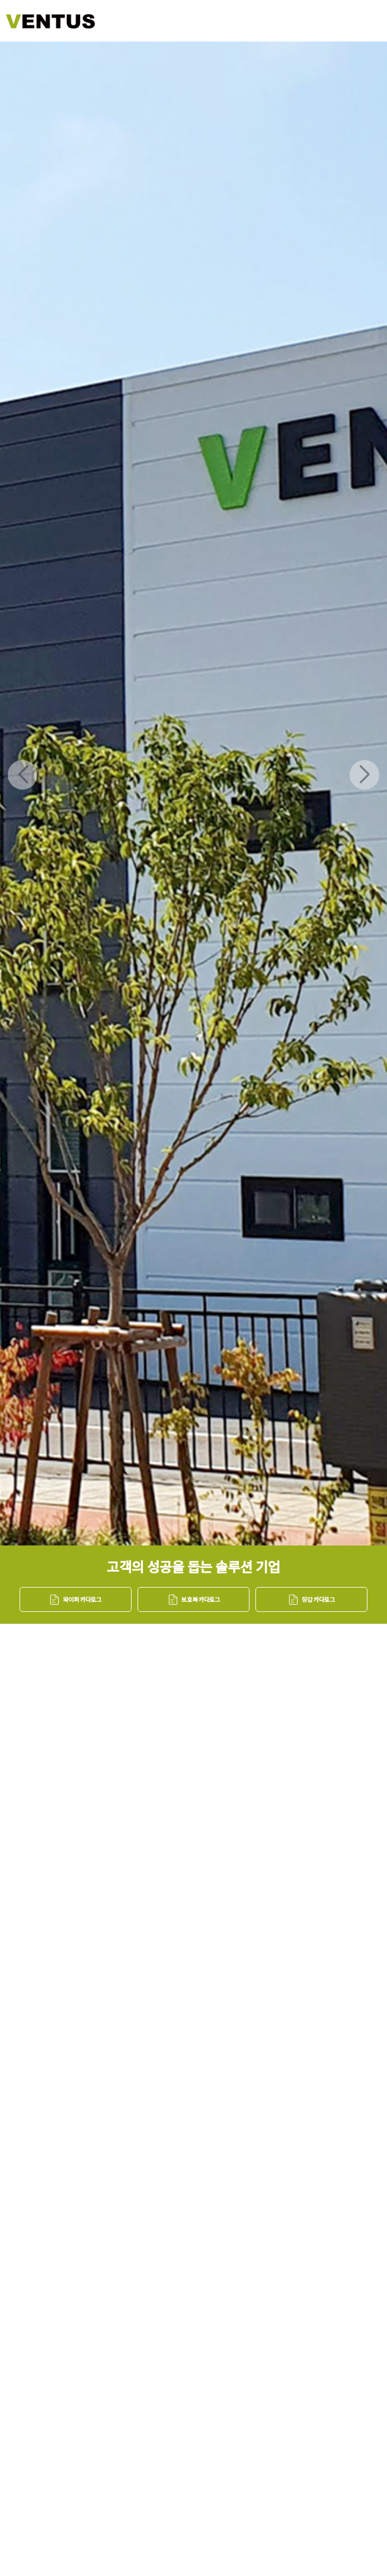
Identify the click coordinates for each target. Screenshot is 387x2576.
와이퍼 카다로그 (75, 1599)
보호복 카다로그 (194, 1599)
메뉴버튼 (358, 21)
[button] (364, 775)
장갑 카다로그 (311, 1599)
